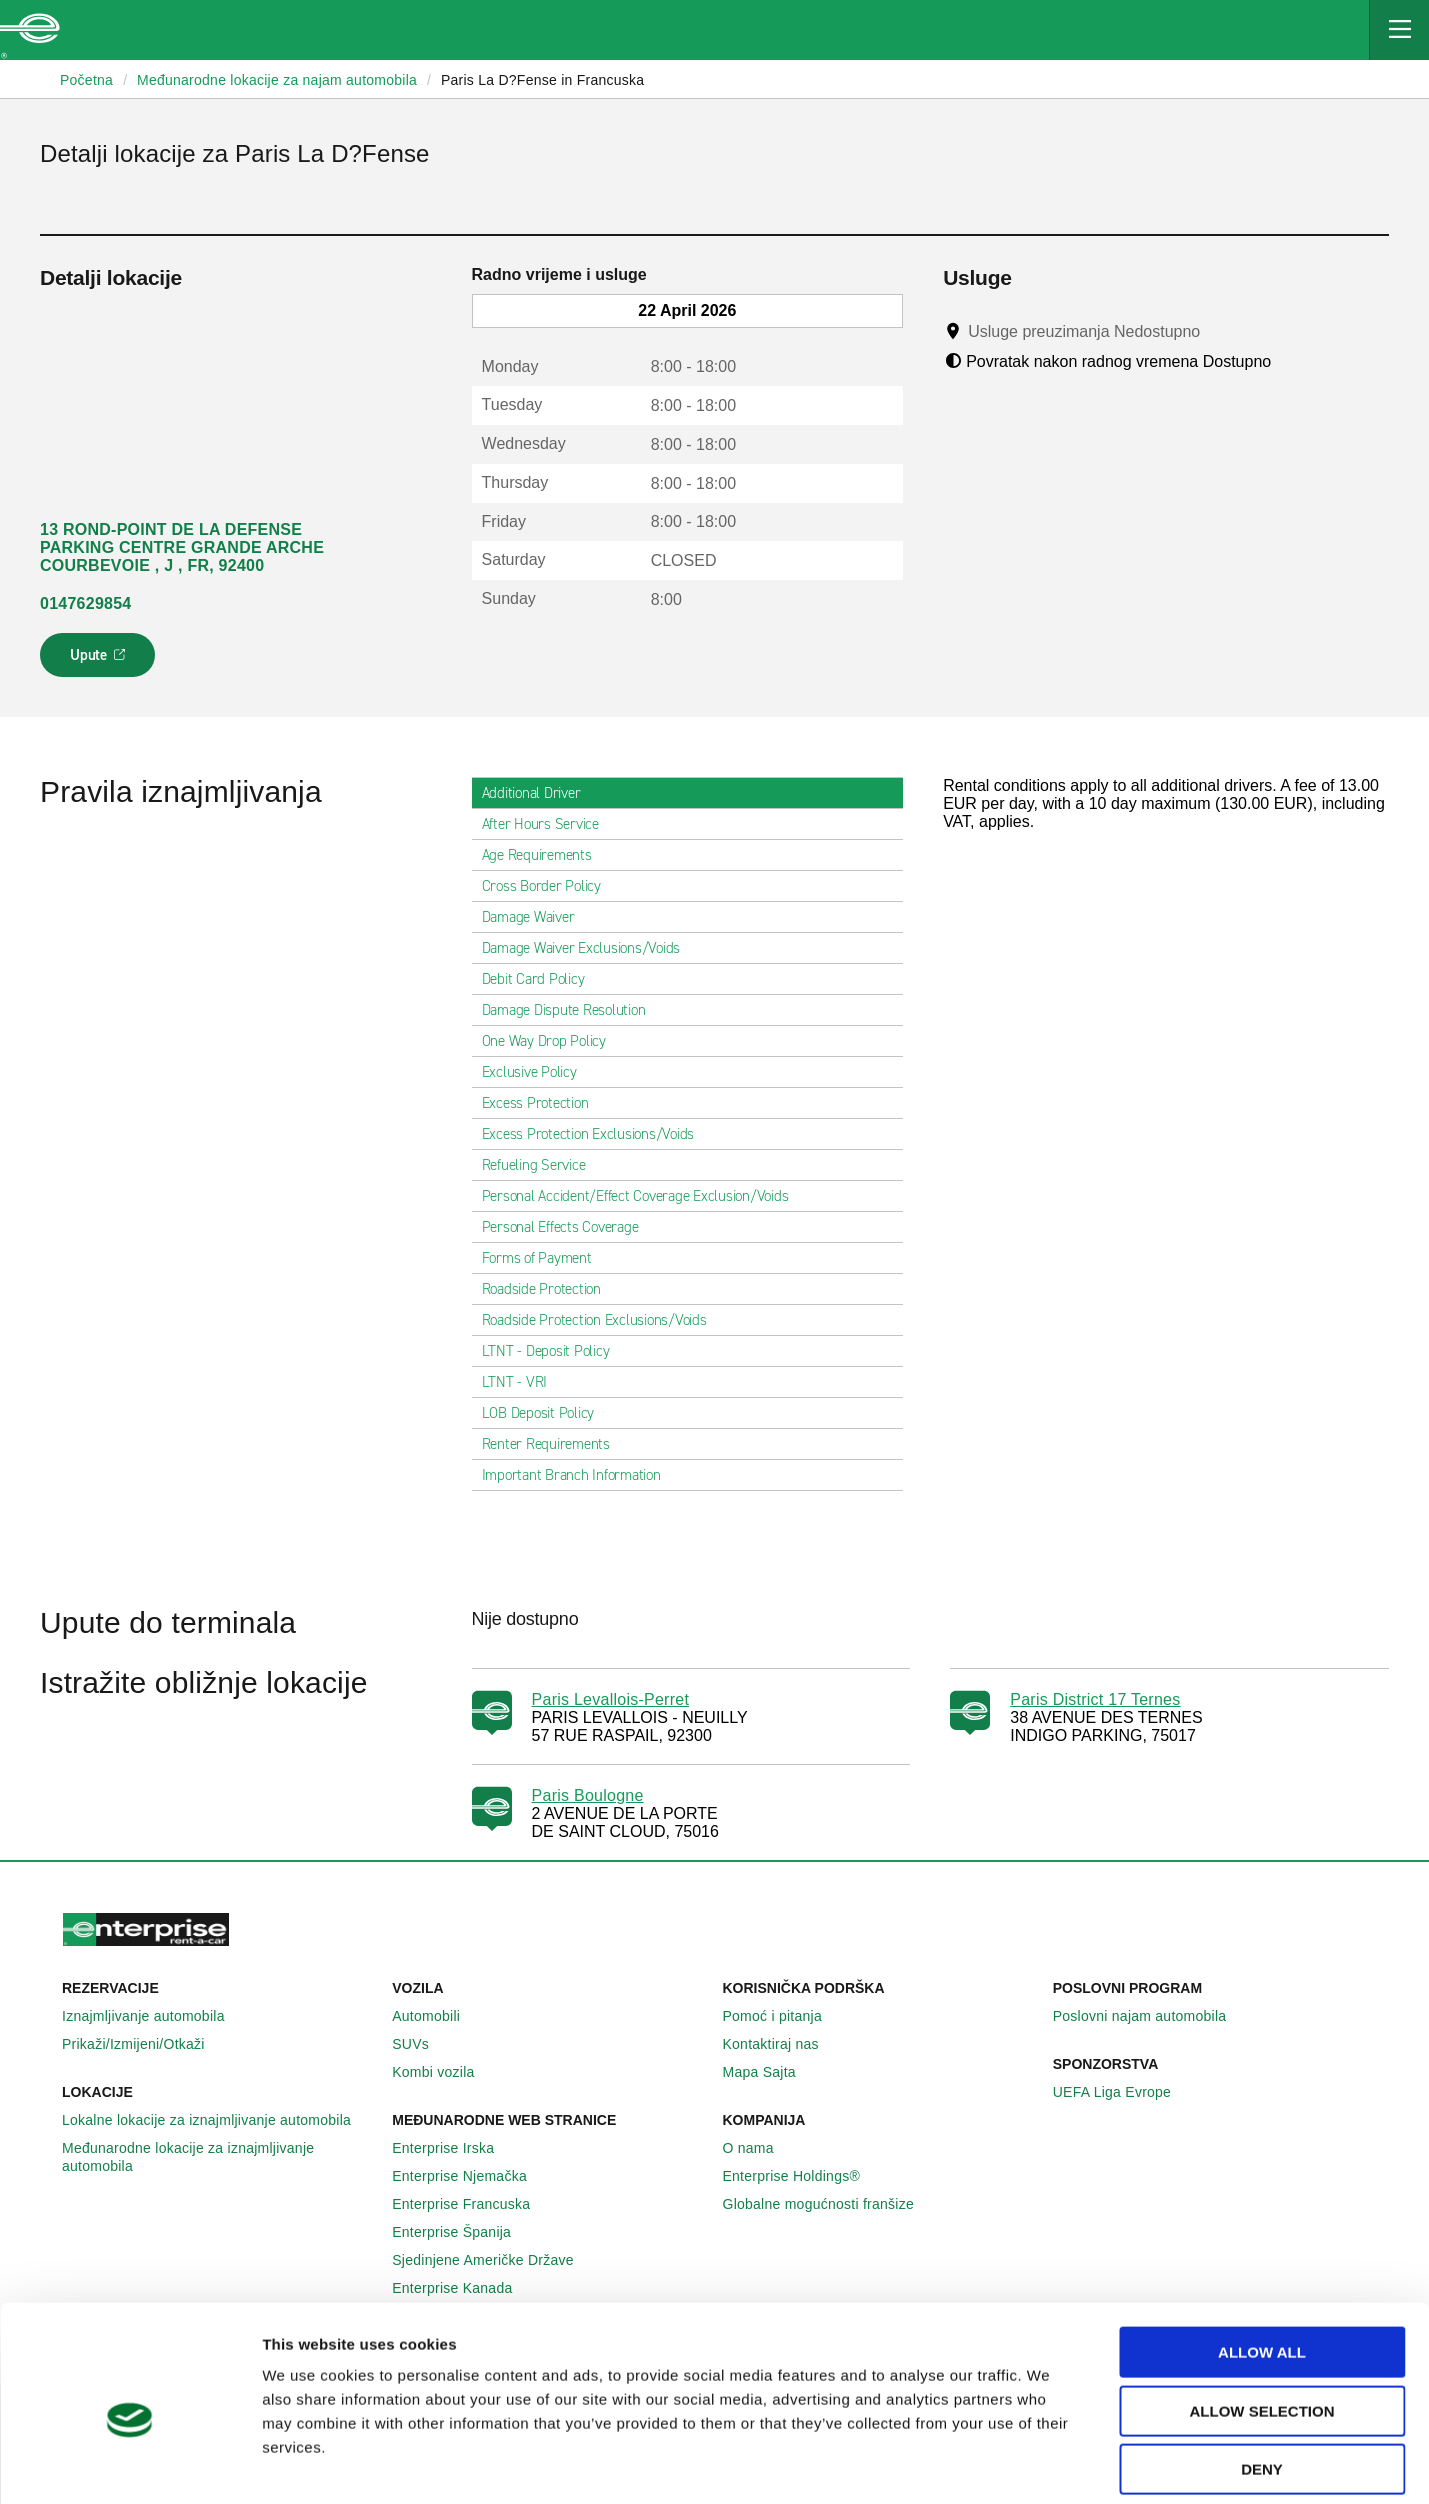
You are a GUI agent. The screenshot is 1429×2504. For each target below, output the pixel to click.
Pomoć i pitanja (783, 2016)
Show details (1036, 2464)
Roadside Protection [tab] (549, 1289)
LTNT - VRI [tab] (523, 1382)
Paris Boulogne (588, 1795)
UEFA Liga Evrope (1123, 2092)
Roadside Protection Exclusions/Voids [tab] (602, 1320)
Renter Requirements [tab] (554, 1444)
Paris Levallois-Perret (611, 1699)
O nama (759, 2148)
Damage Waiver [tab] (536, 917)
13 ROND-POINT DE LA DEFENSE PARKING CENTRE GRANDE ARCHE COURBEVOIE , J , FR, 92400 (182, 547)
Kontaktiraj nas (782, 2044)
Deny (1262, 2376)
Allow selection (1262, 2318)
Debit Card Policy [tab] (541, 979)
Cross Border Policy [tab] (549, 886)
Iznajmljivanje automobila (154, 2016)
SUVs (421, 2044)
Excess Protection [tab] (543, 1103)
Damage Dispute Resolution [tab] (572, 1010)
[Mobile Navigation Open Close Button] (1399, 30)
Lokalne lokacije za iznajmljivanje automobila (217, 2120)
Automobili (437, 2016)
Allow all (1262, 2259)
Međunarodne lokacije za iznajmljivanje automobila (219, 2157)
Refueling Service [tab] (542, 1165)
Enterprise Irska (454, 2148)
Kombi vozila (444, 2072)
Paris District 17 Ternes (1095, 1699)
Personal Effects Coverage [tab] (568, 1227)
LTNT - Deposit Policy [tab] (554, 1351)
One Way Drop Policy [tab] (552, 1041)
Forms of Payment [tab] (545, 1258)
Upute (100, 661)
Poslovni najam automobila (1151, 2016)
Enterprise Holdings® (803, 2176)
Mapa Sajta (770, 2072)
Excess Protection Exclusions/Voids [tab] (596, 1134)
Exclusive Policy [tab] (537, 1072)
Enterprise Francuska (472, 2204)
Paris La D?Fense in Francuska (542, 80)
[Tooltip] (1219, 331)
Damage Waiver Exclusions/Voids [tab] (589, 948)
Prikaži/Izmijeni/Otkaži (144, 2044)
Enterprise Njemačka (470, 2176)
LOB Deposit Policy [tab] (546, 1413)
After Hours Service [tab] (548, 824)
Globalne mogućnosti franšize (829, 2204)
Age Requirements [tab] (545, 855)
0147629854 (85, 603)
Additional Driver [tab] (539, 793)
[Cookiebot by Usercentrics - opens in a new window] (129, 2465)
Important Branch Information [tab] (579, 1475)
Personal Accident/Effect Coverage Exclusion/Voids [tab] (643, 1196)
